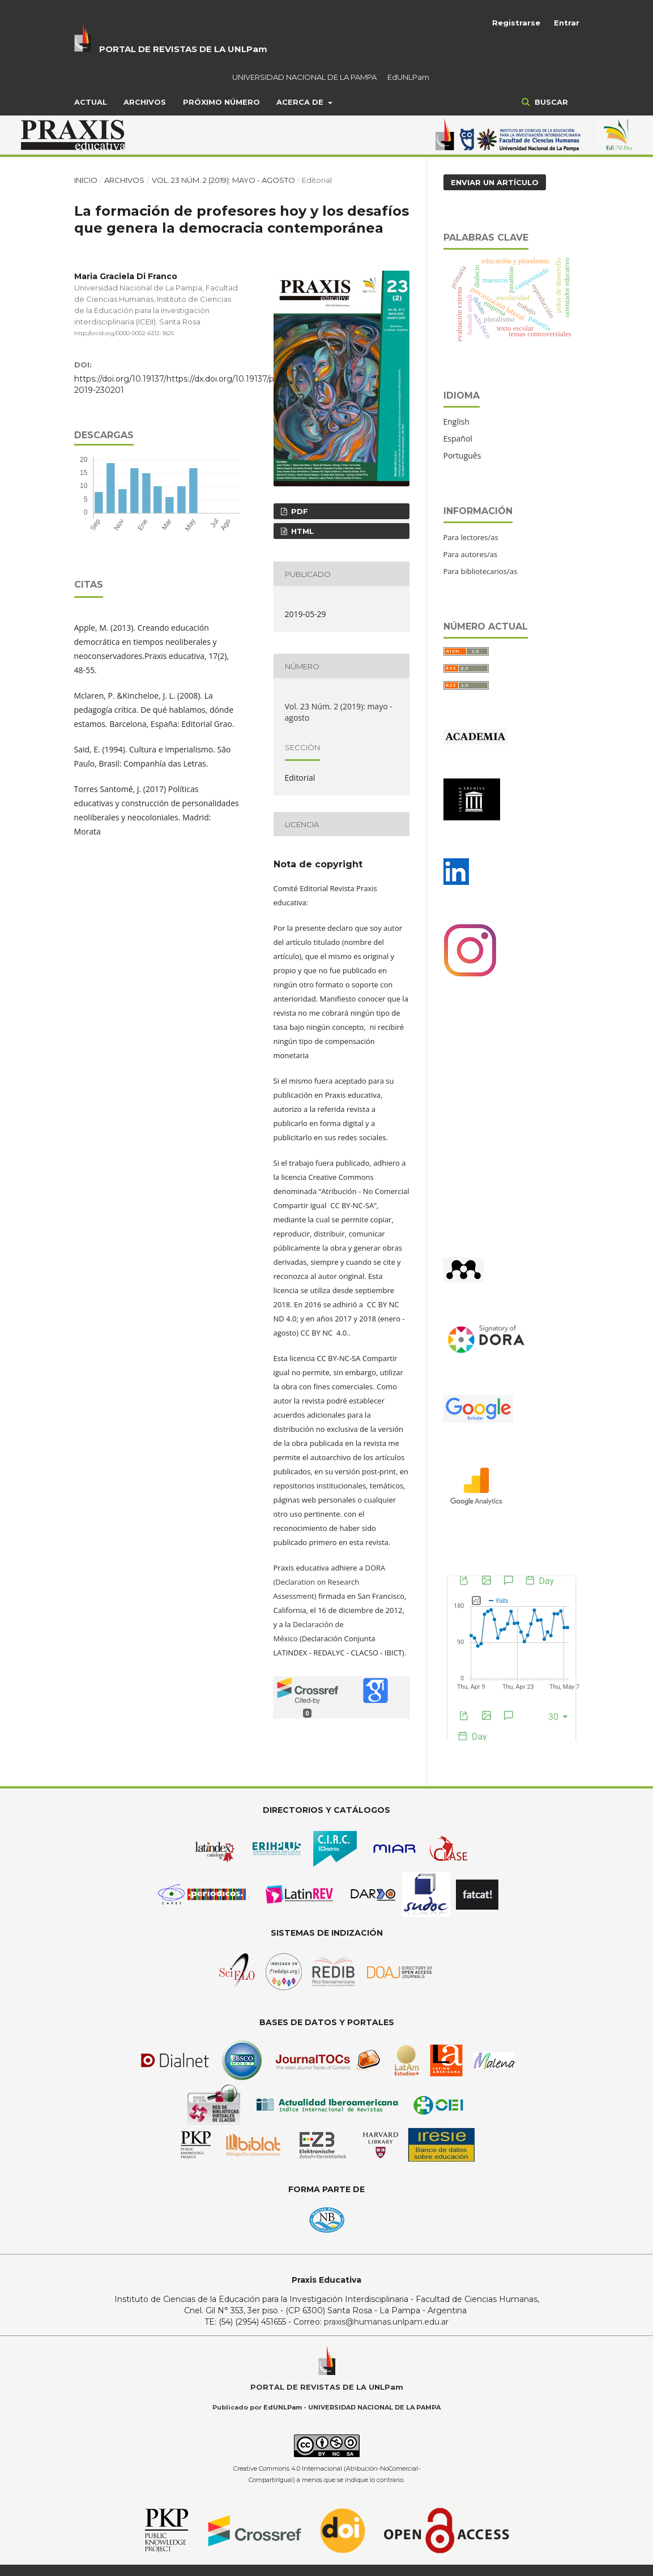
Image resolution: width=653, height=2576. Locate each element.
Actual (90, 101)
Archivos (144, 101)
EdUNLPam (408, 77)
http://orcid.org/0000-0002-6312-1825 (124, 333)
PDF (298, 511)
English (456, 421)
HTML (301, 531)
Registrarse (516, 22)
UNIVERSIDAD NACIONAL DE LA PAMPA (304, 77)
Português (462, 455)
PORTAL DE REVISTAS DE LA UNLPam (183, 49)
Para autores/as (470, 554)
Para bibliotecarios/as (480, 571)
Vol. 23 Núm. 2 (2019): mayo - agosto (223, 180)
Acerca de (301, 101)
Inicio (85, 180)
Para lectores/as (470, 537)
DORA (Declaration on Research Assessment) (330, 1582)
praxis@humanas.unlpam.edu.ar (386, 2322)
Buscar (550, 101)
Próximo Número (221, 101)
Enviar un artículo (495, 182)
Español (457, 438)
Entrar (566, 22)
